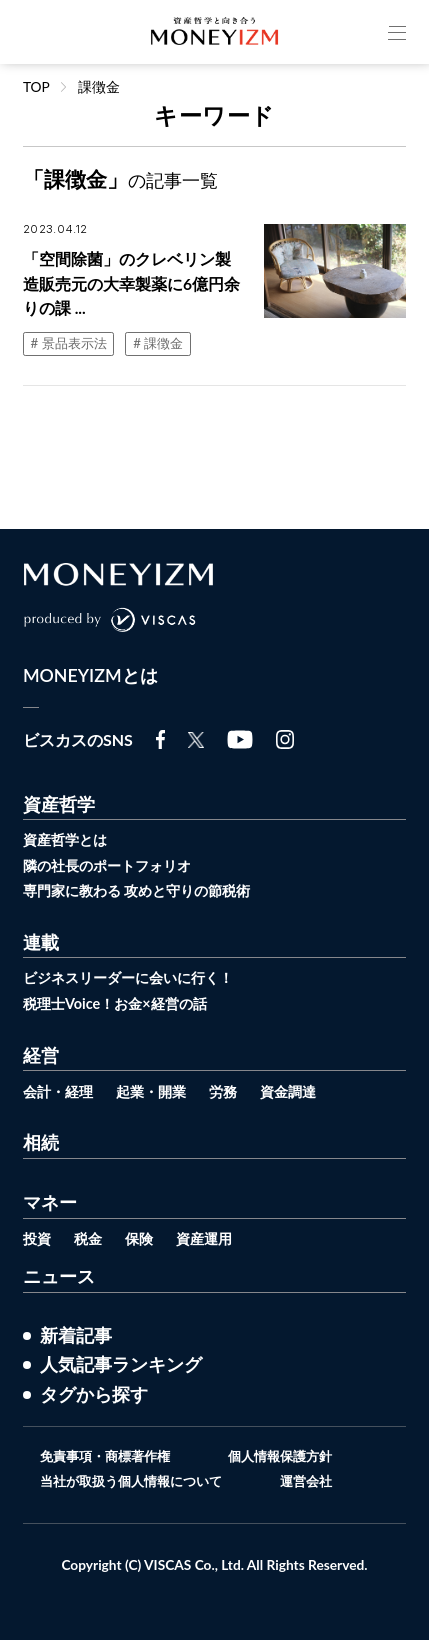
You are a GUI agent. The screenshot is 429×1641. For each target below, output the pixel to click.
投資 (38, 1237)
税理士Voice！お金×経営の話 (120, 1004)
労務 (234, 1091)
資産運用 (212, 1237)
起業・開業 (158, 1091)
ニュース (59, 1275)
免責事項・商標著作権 (101, 1457)
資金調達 (302, 1091)
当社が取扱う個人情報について (129, 1482)
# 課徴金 (165, 345)
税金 (91, 1237)
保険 (144, 1237)
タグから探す (94, 1394)
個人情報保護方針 (285, 1457)
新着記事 (76, 1334)
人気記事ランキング (121, 1364)
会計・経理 (60, 1091)
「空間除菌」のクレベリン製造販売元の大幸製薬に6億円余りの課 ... (131, 284)
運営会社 (313, 1482)
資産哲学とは (68, 842)
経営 (41, 1056)
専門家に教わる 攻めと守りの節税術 (145, 893)
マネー (50, 1202)
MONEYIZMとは (92, 679)
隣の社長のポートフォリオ (113, 867)
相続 (41, 1143)
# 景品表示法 (71, 345)
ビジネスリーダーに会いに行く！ (135, 979)
